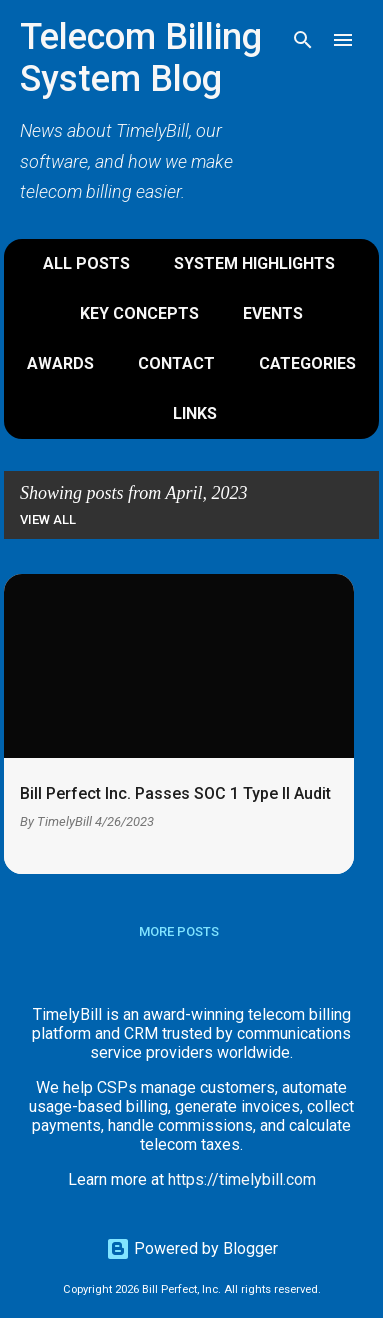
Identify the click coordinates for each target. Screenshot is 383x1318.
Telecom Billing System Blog (141, 58)
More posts (179, 931)
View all (48, 519)
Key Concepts (139, 313)
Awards (60, 363)
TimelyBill (64, 821)
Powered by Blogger (192, 1248)
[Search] (303, 40)
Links (195, 413)
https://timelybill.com (242, 1179)
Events (273, 313)
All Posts (86, 263)
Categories (307, 363)
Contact (176, 363)
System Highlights (254, 263)
